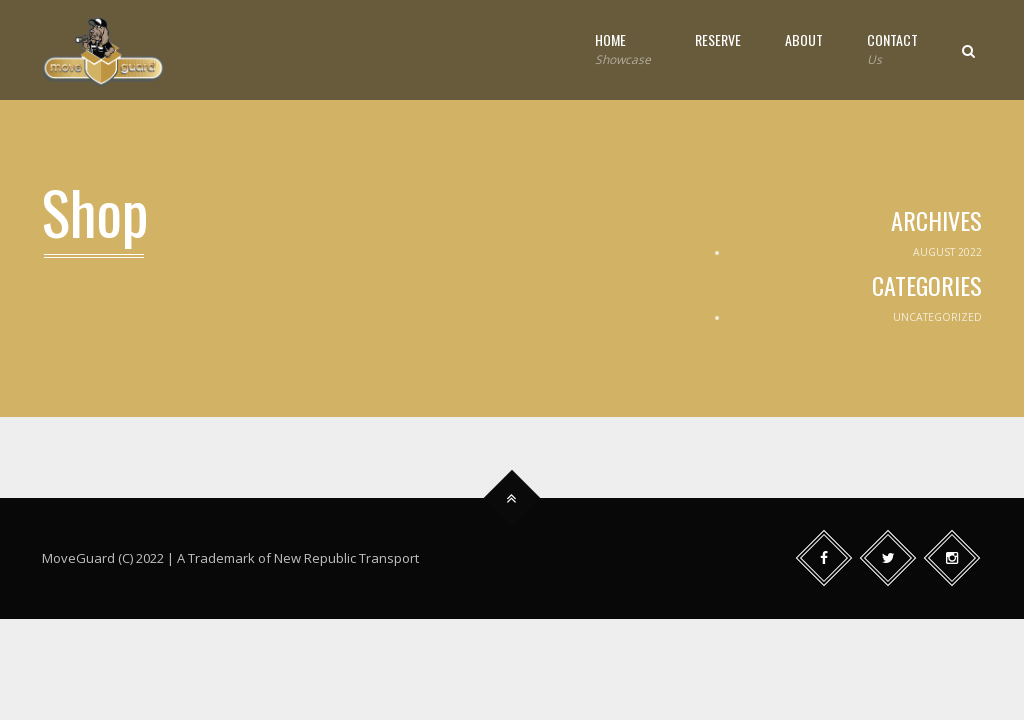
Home (623, 49)
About (804, 39)
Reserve (718, 39)
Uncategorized (937, 317)
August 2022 (947, 252)
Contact (892, 49)
